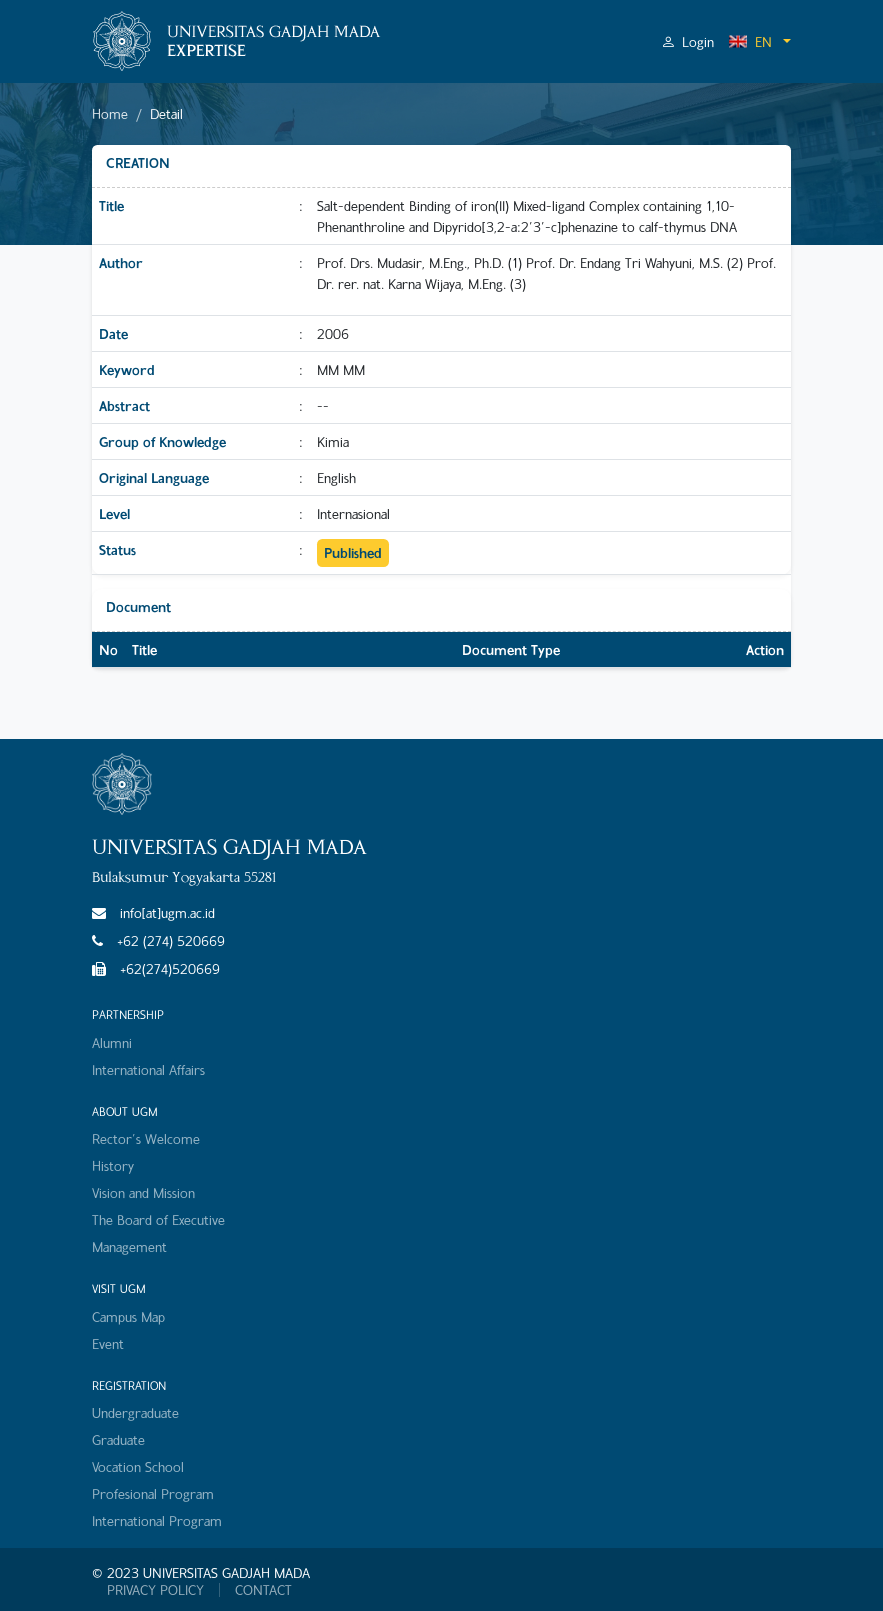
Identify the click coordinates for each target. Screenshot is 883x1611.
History (113, 1165)
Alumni (112, 1042)
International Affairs (148, 1069)
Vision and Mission (143, 1192)
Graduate (118, 1439)
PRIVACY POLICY (155, 1590)
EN (750, 41)
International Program (157, 1520)
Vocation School (138, 1466)
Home (110, 113)
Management (129, 1246)
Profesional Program (153, 1493)
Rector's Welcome (146, 1138)
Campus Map (128, 1316)
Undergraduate (135, 1412)
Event (108, 1343)
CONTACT (263, 1590)
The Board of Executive (158, 1219)
